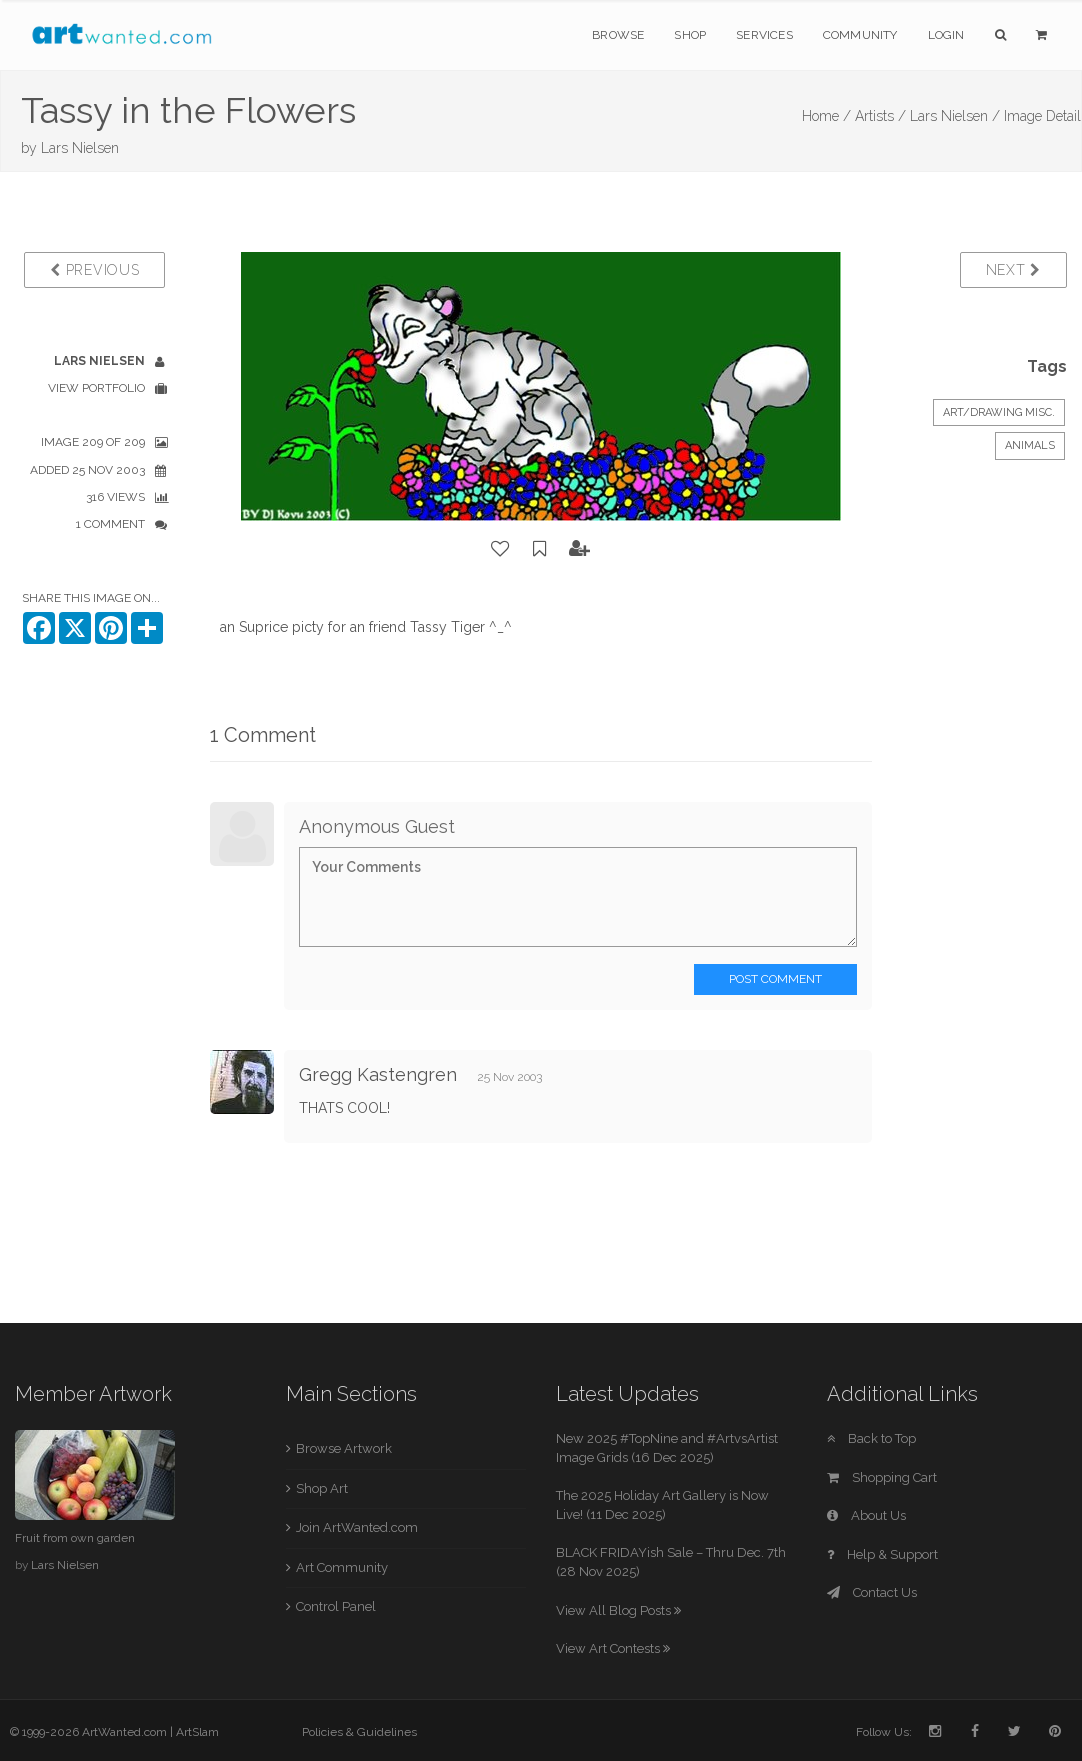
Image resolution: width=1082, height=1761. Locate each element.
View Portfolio (96, 388)
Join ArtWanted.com (357, 1527)
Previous (94, 270)
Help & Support (882, 1554)
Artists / (880, 116)
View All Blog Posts (618, 1610)
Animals (1030, 445)
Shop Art (322, 1488)
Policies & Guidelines (359, 1732)
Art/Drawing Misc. (999, 412)
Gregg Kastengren (378, 1074)
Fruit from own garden (75, 1538)
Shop (690, 35)
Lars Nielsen (80, 148)
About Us (866, 1515)
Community (860, 35)
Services (764, 35)
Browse (618, 35)
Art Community (342, 1567)
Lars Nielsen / (955, 116)
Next (1013, 270)
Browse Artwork (344, 1448)
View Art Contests (613, 1648)
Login (946, 35)
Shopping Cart (882, 1477)
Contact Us (872, 1592)
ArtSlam (197, 1732)
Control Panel (336, 1606)
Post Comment (775, 979)
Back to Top (871, 1438)
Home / (826, 116)
